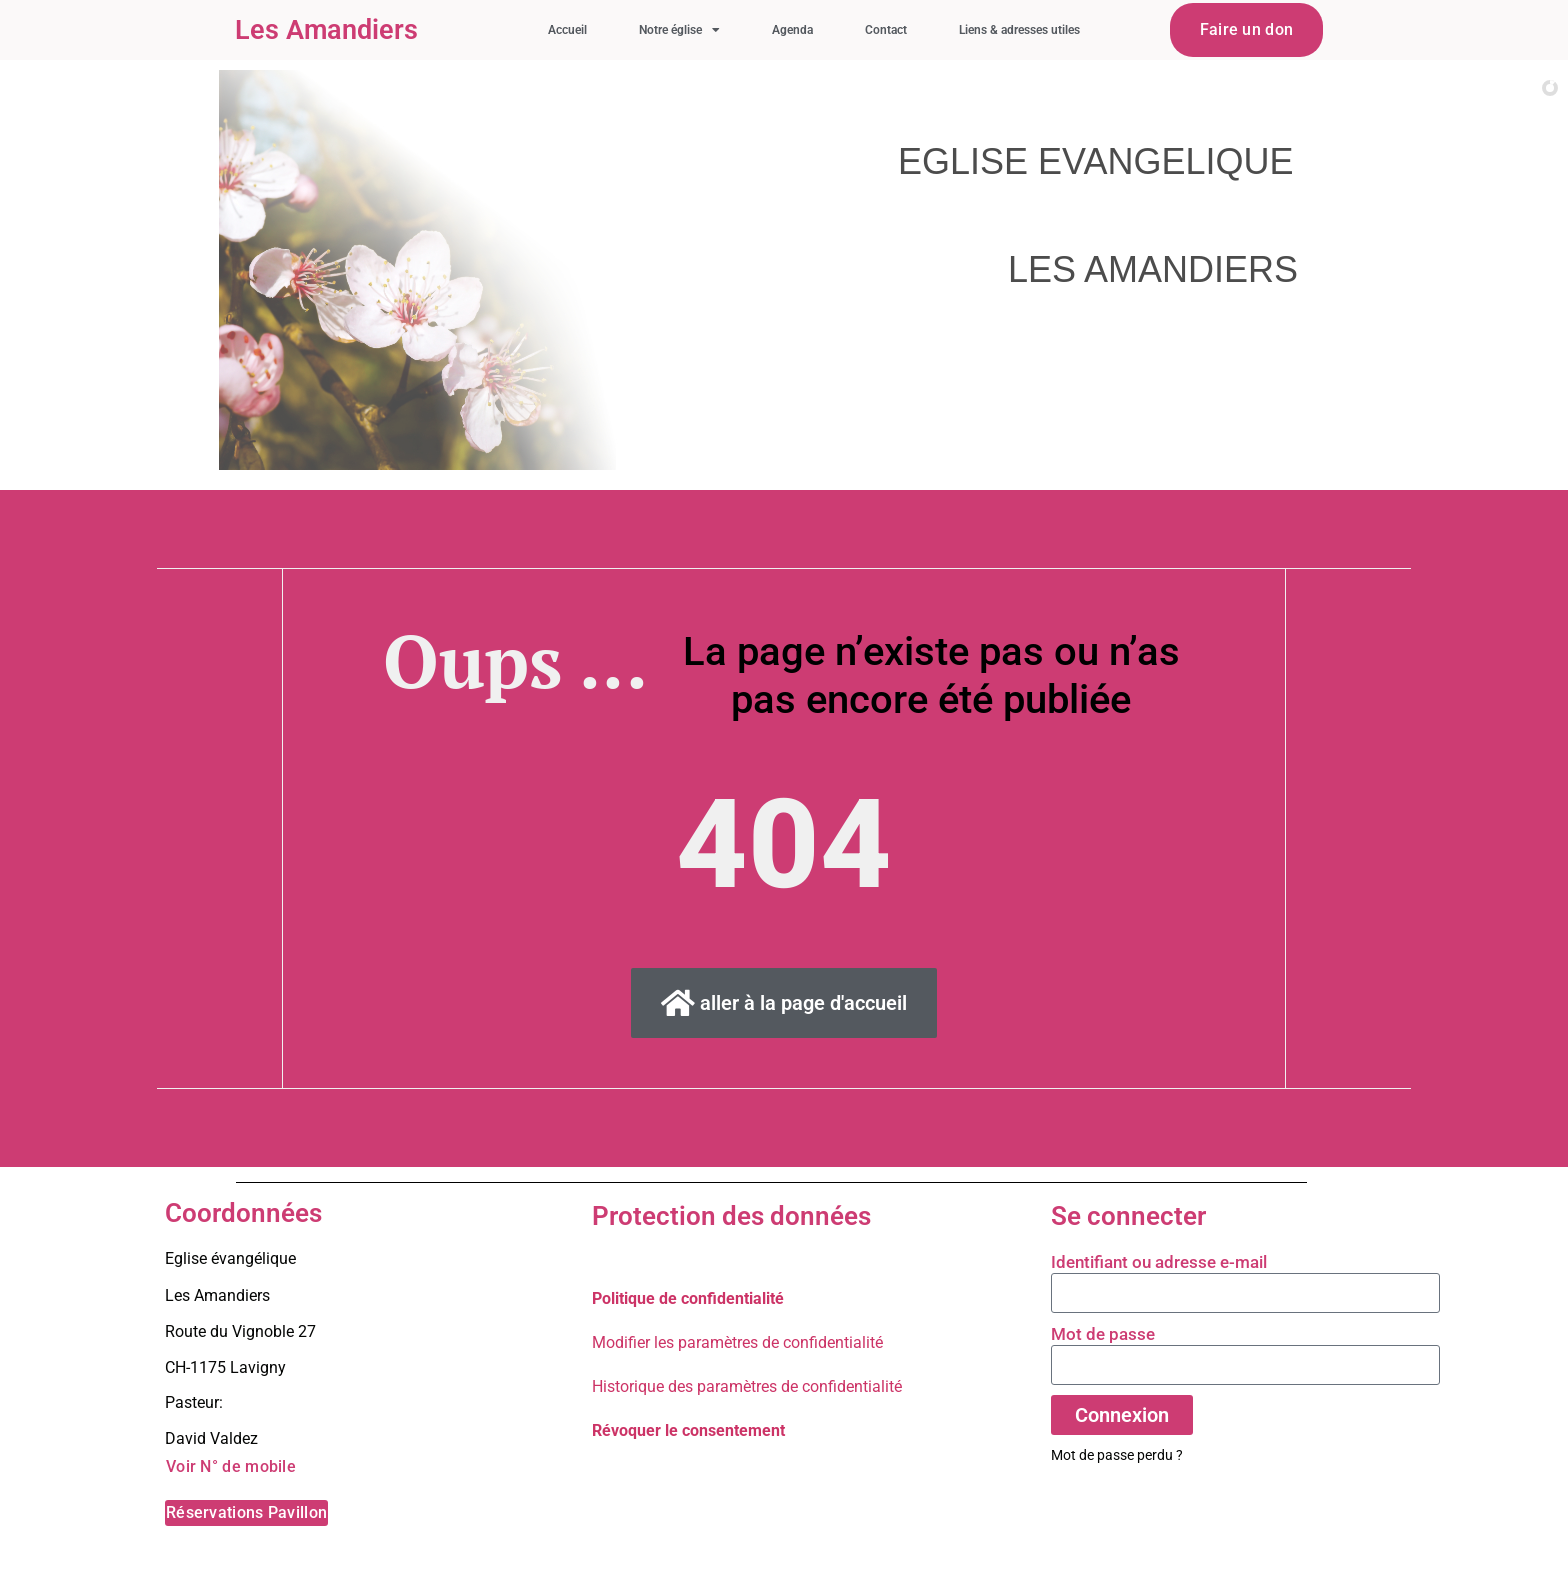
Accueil (567, 30)
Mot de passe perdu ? (1117, 1455)
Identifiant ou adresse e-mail (1159, 1262)
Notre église (679, 30)
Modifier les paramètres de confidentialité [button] (737, 1342)
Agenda (792, 30)
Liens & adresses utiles (1019, 30)
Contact (886, 30)
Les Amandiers (326, 30)
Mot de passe (1103, 1334)
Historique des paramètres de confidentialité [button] (747, 1386)
